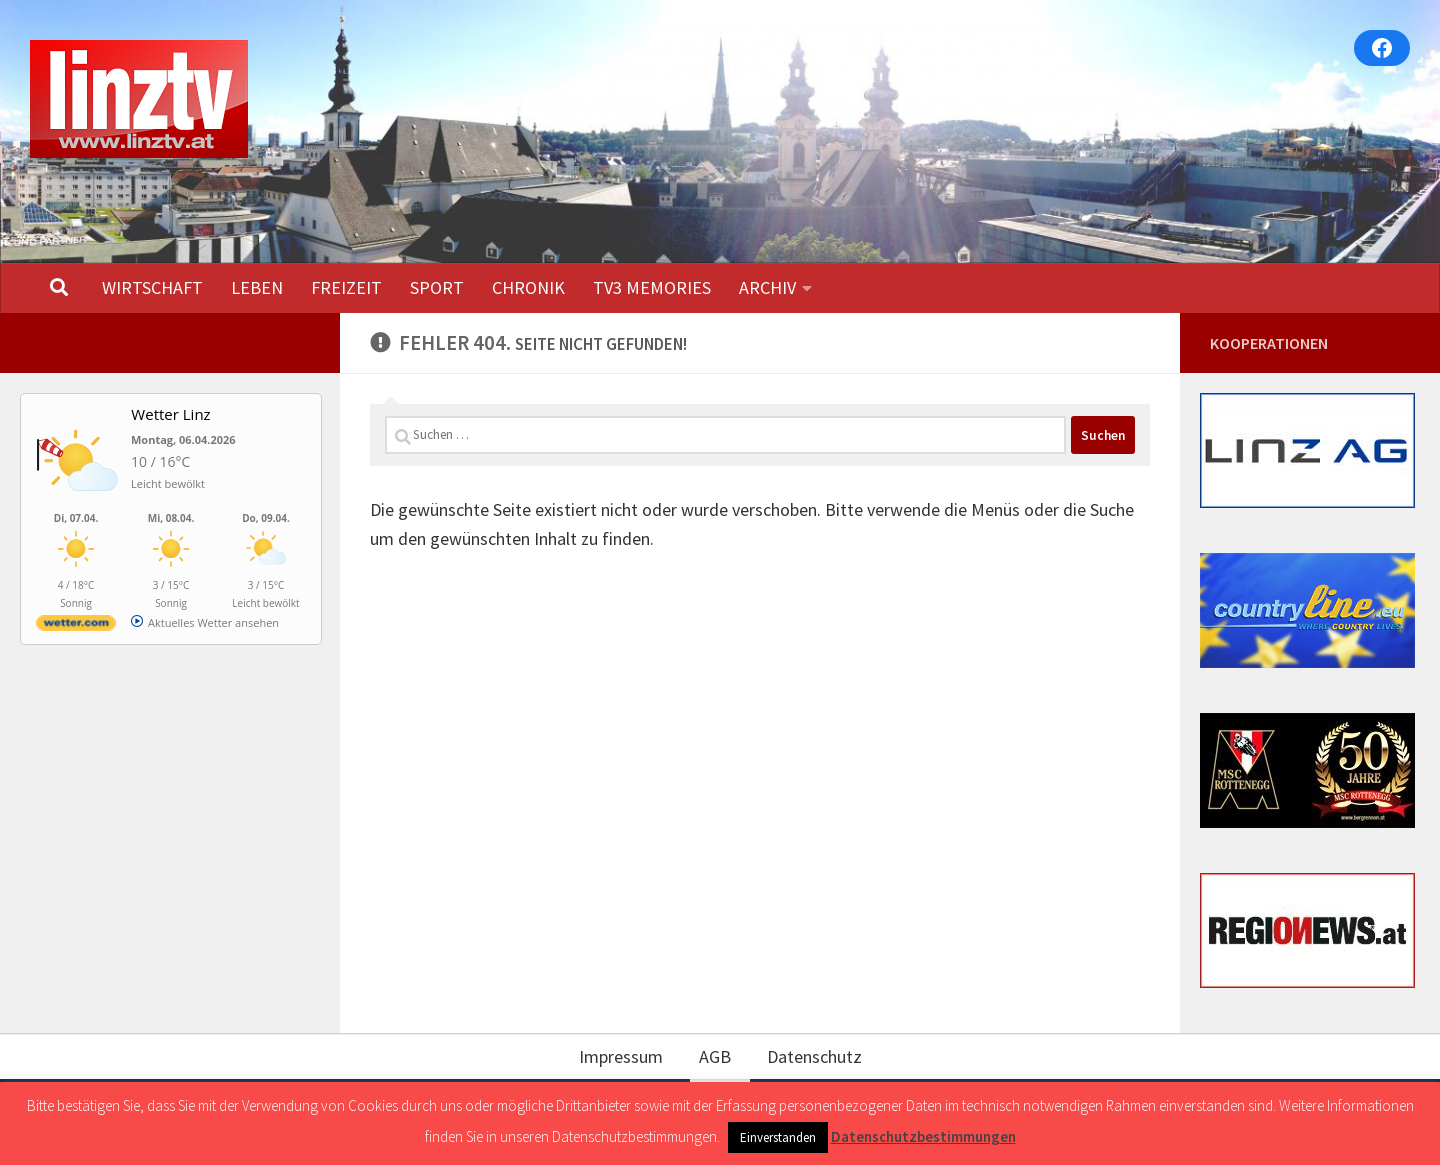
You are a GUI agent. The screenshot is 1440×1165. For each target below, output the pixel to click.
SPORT (437, 287)
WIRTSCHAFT (152, 287)
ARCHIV (767, 287)
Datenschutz (814, 1056)
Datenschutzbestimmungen (923, 1136)
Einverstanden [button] (778, 1137)
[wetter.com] (76, 626)
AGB (715, 1056)
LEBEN (257, 287)
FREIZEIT (346, 287)
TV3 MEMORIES (652, 287)
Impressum (621, 1056)
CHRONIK (528, 287)
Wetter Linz (170, 414)
